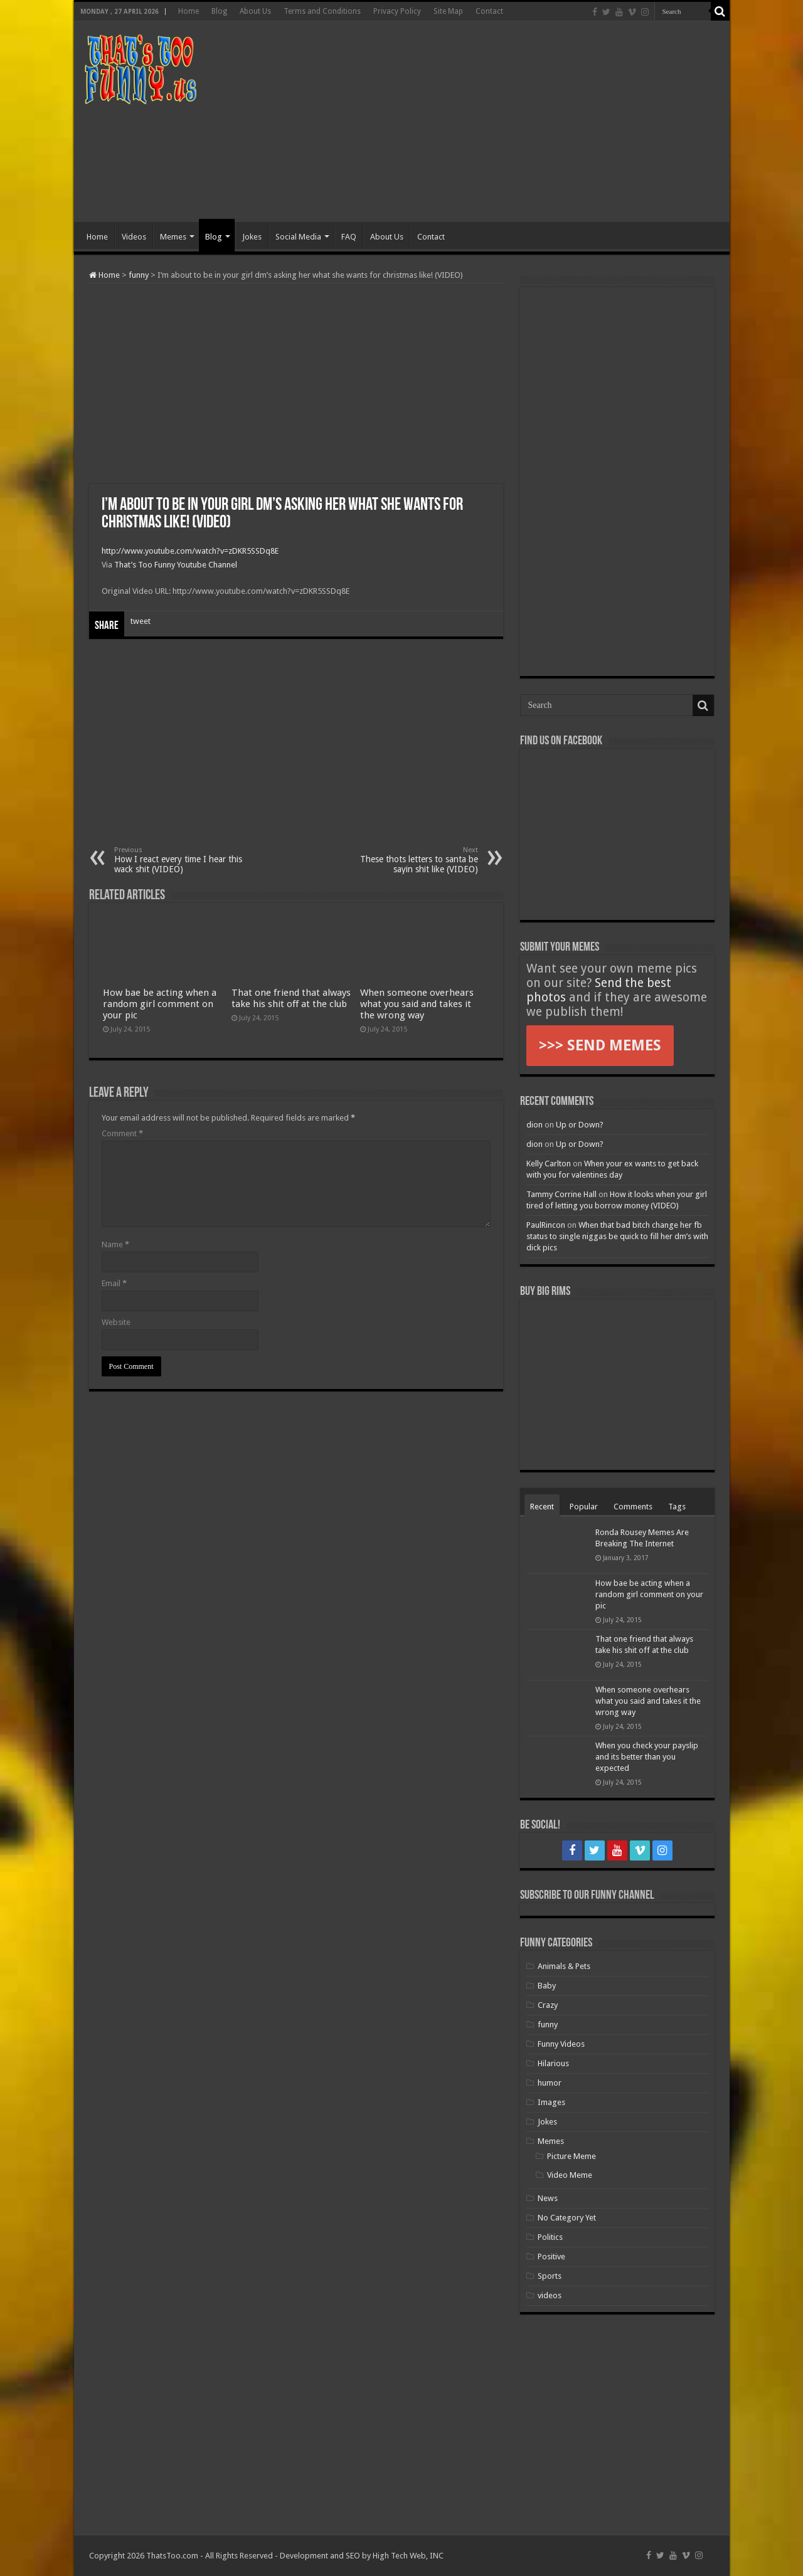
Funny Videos (561, 2044)
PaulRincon (545, 1225)
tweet (140, 621)
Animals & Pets (564, 1966)
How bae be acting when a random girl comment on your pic (159, 1004)
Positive (551, 2256)
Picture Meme (571, 2156)
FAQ (348, 236)
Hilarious (553, 2063)
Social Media (298, 236)
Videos (134, 236)
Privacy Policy (397, 11)
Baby (547, 1985)
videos (549, 2295)
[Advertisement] (491, 121)
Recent (542, 1506)
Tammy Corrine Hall (561, 1194)
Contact (489, 11)
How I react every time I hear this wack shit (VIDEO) (178, 860)
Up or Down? (580, 1124)
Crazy (548, 2005)
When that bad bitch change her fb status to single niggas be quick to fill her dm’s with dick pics (617, 1236)
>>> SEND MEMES (600, 1045)
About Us (255, 11)
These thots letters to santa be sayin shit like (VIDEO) (413, 860)
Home (188, 11)
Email (114, 1283)
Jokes (252, 236)
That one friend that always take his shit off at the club (291, 998)
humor (549, 2083)
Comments (633, 1506)
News (548, 2198)
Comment (122, 1133)
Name (115, 1244)
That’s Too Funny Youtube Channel (175, 564)
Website (116, 1322)
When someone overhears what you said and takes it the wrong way (417, 1004)
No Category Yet (567, 2217)
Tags (677, 1506)
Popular (584, 1506)
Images (551, 2102)
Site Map (448, 11)
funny (139, 275)
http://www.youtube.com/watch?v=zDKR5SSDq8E (190, 551)
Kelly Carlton (548, 1163)
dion (534, 1124)
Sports (549, 2276)
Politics (550, 2237)
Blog (219, 11)
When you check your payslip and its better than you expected (646, 1757)
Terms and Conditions (322, 11)
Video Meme (569, 2175)
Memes (173, 236)
